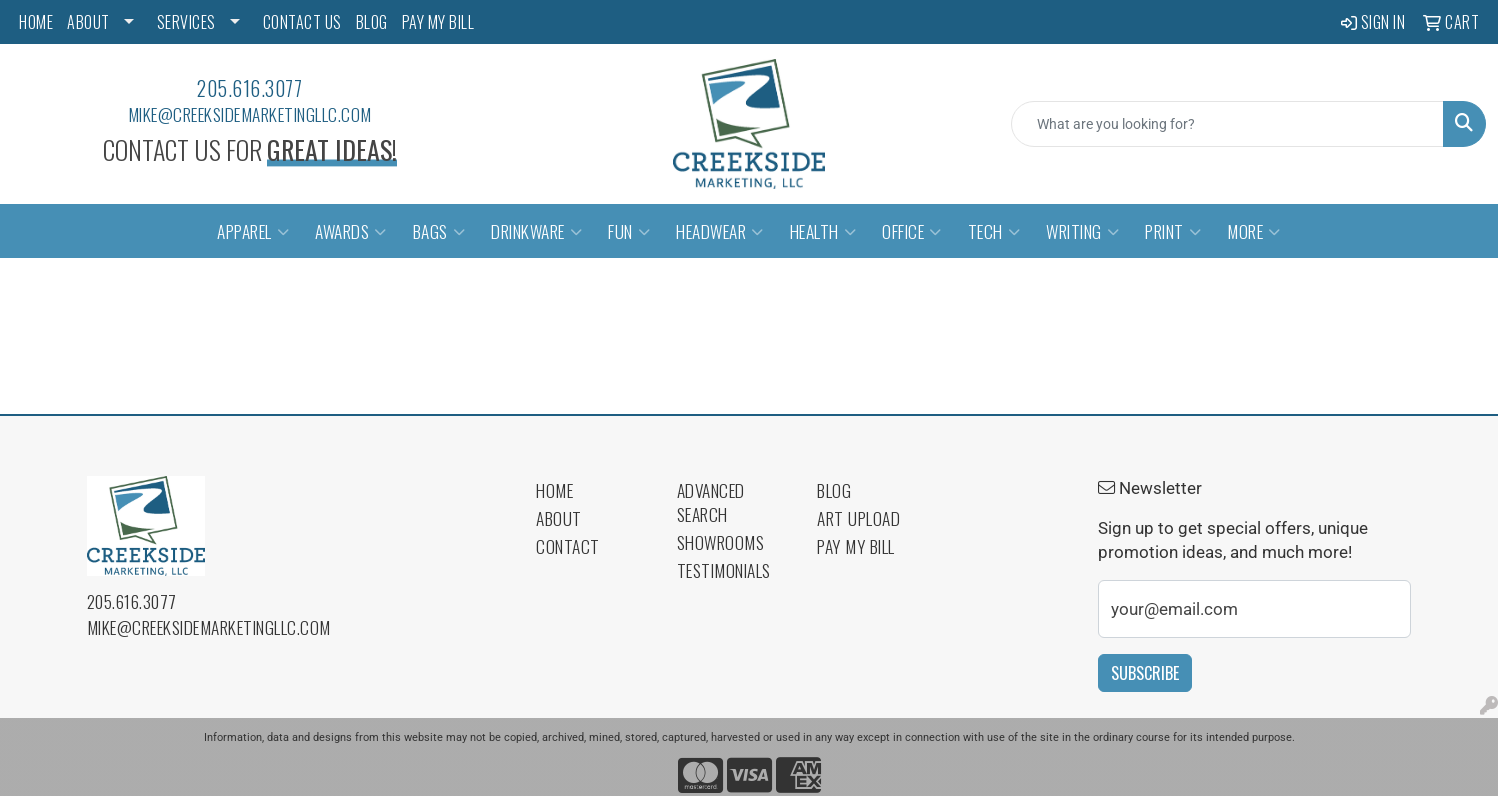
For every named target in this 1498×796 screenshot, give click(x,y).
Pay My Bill (856, 546)
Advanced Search (711, 502)
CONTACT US (302, 22)
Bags (439, 231)
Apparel (253, 231)
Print (1173, 231)
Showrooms (721, 542)
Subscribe (1145, 673)
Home (554, 490)
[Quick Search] (1227, 124)
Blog (834, 490)
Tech (994, 231)
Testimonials (724, 570)
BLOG (372, 22)
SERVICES (186, 22)
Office (912, 231)
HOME (36, 22)
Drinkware (536, 231)
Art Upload (858, 518)
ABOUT (88, 22)
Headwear (720, 231)
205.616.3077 (249, 88)
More (1254, 231)
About (559, 518)
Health (823, 231)
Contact (568, 546)
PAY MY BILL (438, 22)
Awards (351, 231)
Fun (629, 231)
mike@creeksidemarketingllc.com (250, 114)
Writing (1082, 231)
